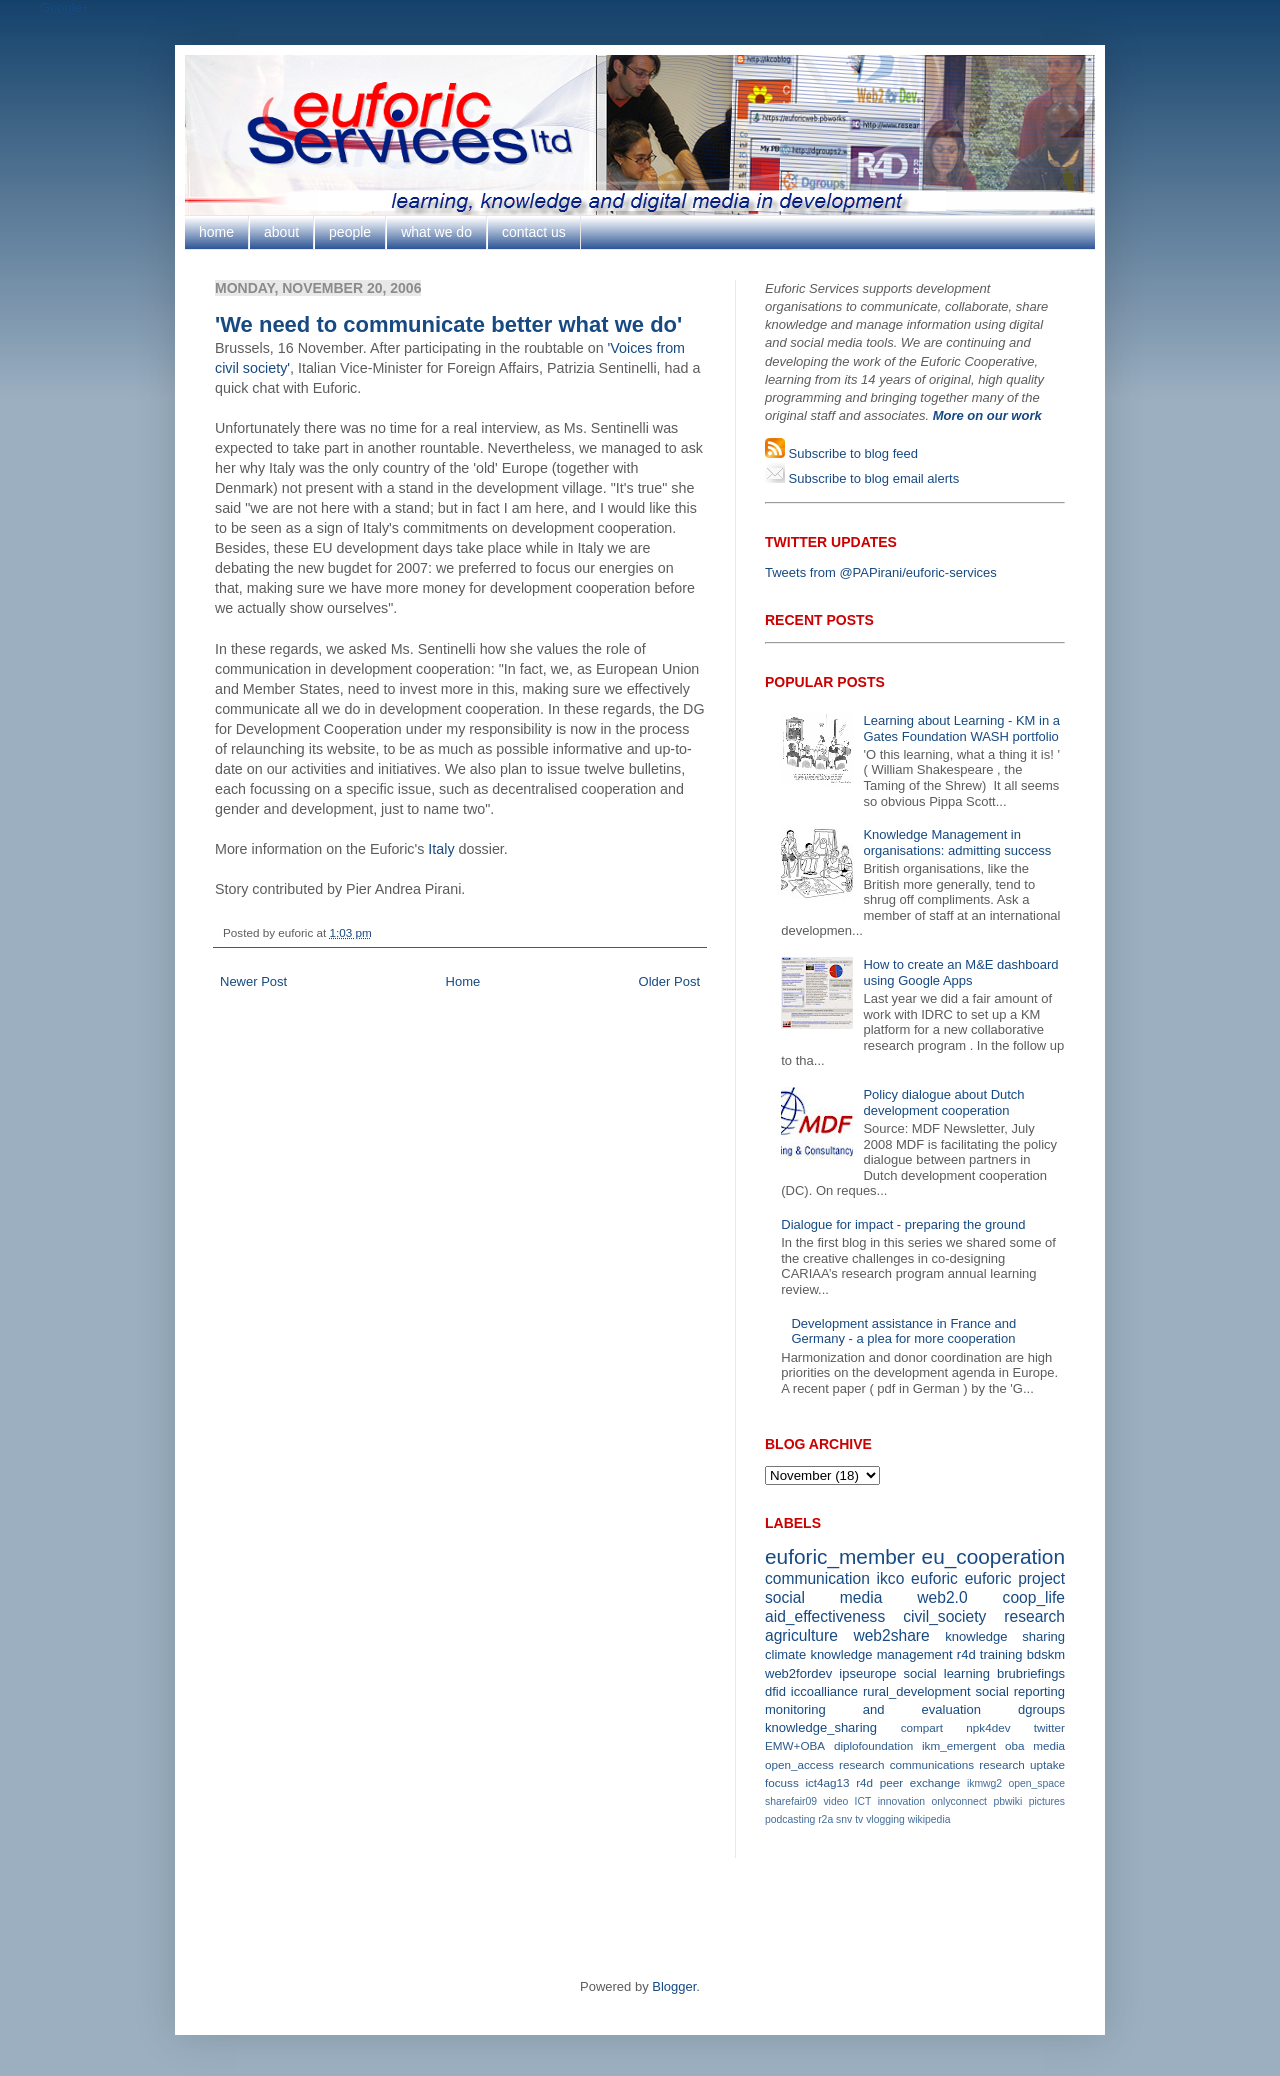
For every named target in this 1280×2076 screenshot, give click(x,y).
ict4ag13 (827, 1782)
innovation (901, 1801)
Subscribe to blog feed (851, 453)
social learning (946, 1673)
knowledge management (881, 1654)
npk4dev (988, 1727)
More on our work (987, 415)
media (1049, 1745)
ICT (863, 1801)
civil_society (944, 1616)
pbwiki (1007, 1801)
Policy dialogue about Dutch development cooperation (943, 1102)
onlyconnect (959, 1801)
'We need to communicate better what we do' (448, 324)
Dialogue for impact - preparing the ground (903, 1224)
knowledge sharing (1005, 1636)
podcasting (790, 1819)
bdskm (1046, 1654)
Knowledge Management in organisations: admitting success (957, 842)
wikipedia (929, 1819)
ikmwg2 (984, 1783)
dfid (775, 1691)
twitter (1049, 1727)
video (835, 1801)
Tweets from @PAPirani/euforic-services (881, 572)
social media (823, 1597)
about (281, 232)
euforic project (1015, 1578)
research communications (906, 1764)
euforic (934, 1578)
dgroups (1041, 1709)
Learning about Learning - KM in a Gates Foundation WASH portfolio (961, 728)
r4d (966, 1654)
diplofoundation (873, 1745)
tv (859, 1819)
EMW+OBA (795, 1745)
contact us (534, 232)
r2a (825, 1819)
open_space (1036, 1783)
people (350, 232)
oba (1015, 1745)
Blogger (674, 1986)
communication (817, 1578)
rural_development (917, 1691)
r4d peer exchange (908, 1782)
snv (844, 1819)
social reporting (1020, 1691)
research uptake (1022, 1764)
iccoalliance (824, 1691)
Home (463, 981)
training (1001, 1654)
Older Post (669, 981)
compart (922, 1727)
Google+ (65, 7)
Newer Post (253, 981)
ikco (891, 1578)
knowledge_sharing (821, 1727)
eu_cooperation (993, 1556)
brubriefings (1031, 1673)
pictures (1047, 1801)
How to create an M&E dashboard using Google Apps (960, 972)
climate (785, 1654)
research (1034, 1616)
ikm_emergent (959, 1745)
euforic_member (840, 1556)
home (216, 232)
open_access (799, 1764)
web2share (891, 1635)
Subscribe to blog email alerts (872, 478)
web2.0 (942, 1597)
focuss (782, 1782)
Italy (441, 849)
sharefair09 (791, 1801)
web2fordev (798, 1673)
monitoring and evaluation (873, 1709)
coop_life (1034, 1597)
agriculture (801, 1635)
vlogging (885, 1819)
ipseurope (867, 1673)
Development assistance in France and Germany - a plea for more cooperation (903, 1331)
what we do (436, 232)
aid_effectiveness (825, 1616)
